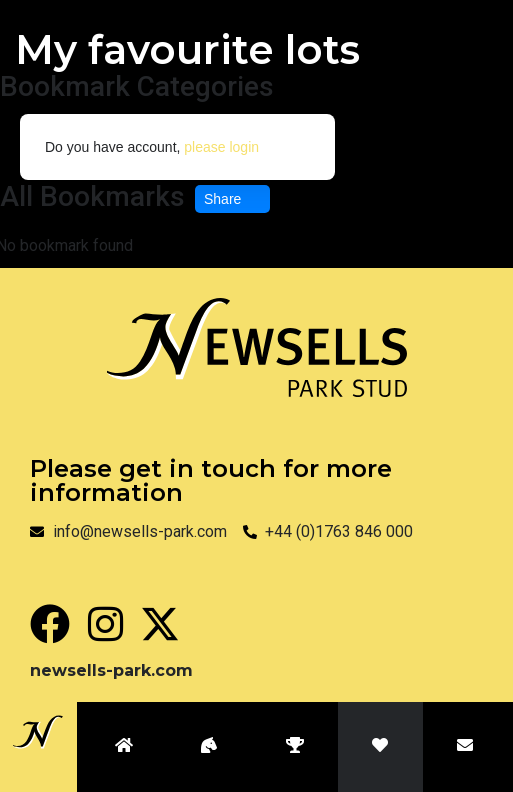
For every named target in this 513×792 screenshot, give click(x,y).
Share (232, 198)
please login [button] (221, 147)
